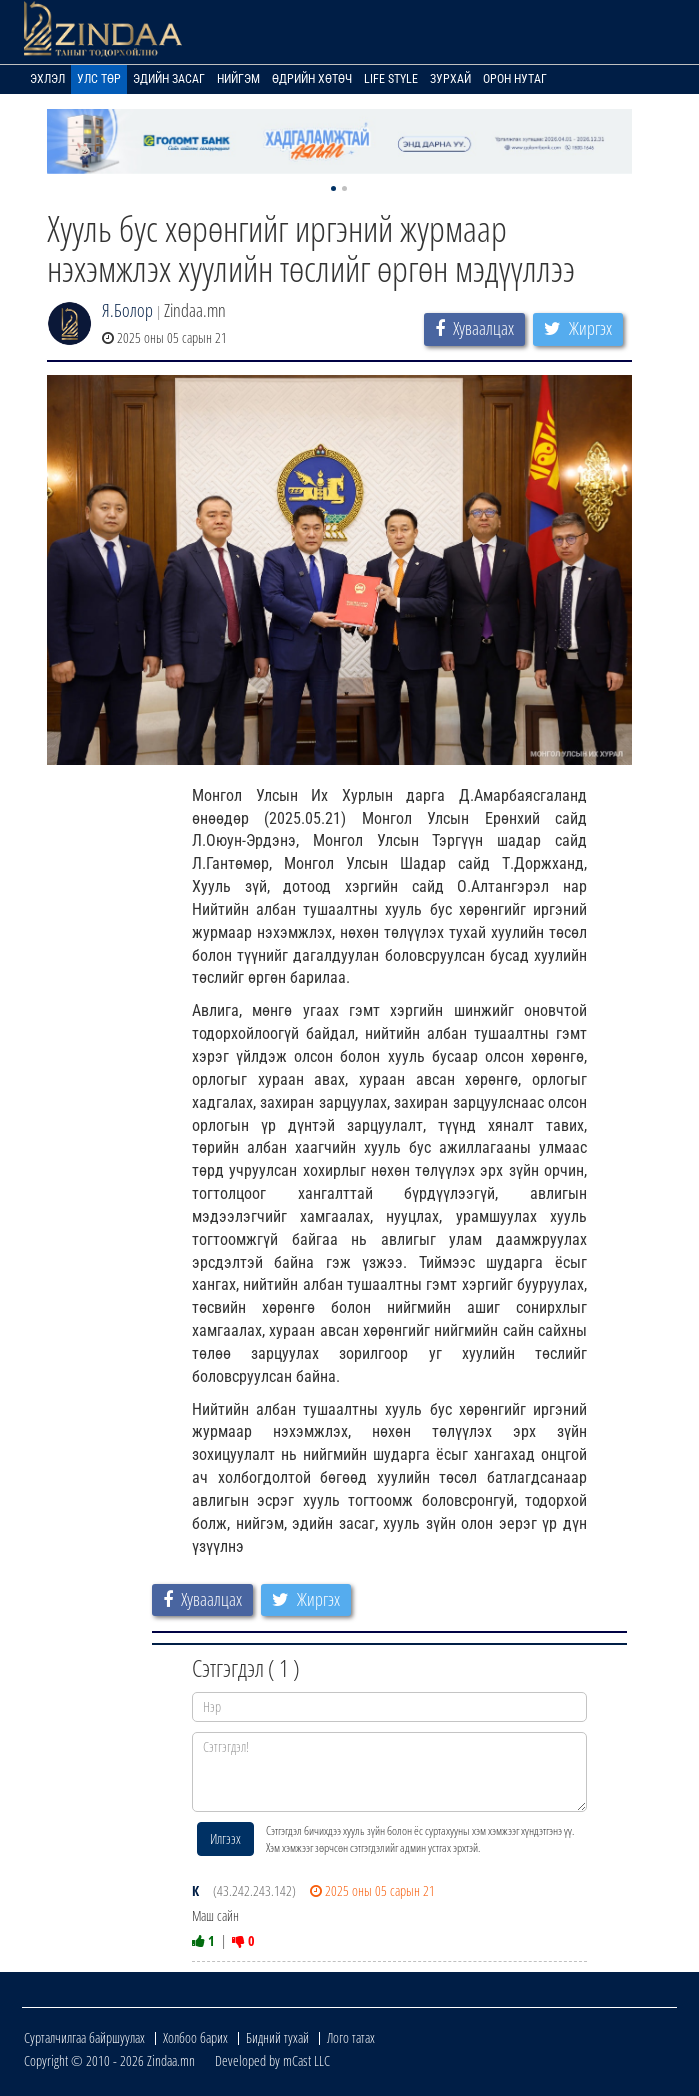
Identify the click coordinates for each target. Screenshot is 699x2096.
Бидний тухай (277, 2037)
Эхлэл (47, 79)
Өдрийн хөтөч (312, 79)
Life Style (391, 79)
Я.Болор (127, 310)
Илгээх (225, 1838)
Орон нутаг (515, 79)
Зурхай (450, 79)
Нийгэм (238, 79)
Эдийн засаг (169, 79)
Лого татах (351, 2037)
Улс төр (99, 79)
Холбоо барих (195, 2037)
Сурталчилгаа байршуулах (84, 2037)
